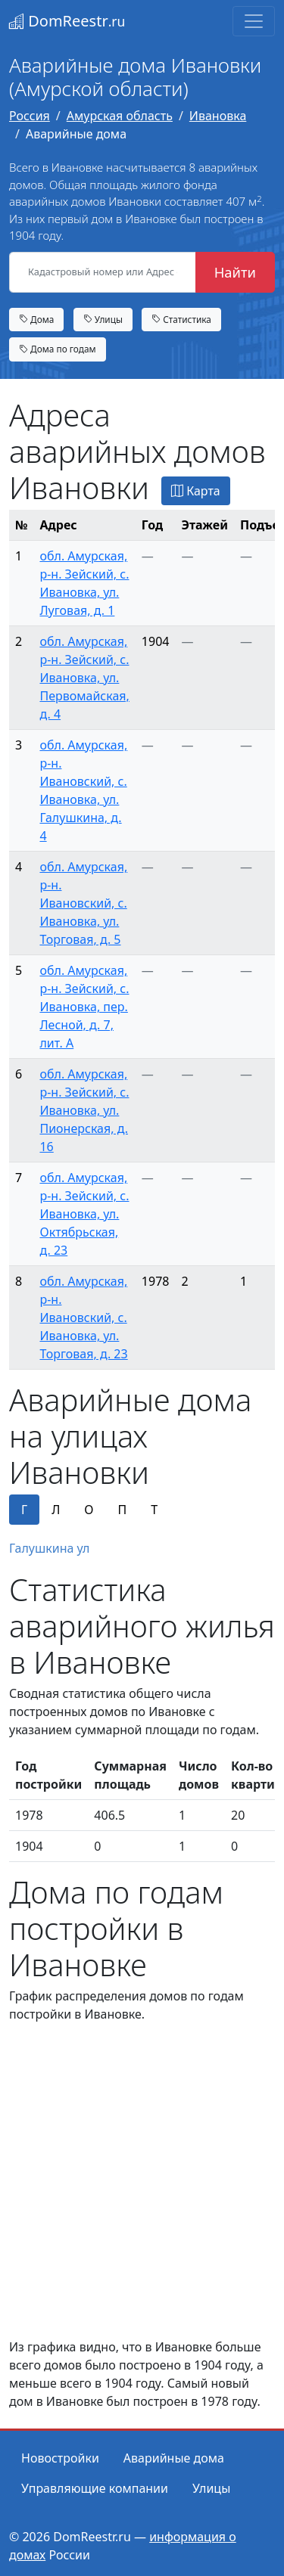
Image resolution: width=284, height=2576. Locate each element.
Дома (36, 319)
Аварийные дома (173, 2458)
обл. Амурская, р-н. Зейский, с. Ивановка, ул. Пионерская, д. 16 (84, 1110)
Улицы (103, 319)
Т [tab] (154, 1509)
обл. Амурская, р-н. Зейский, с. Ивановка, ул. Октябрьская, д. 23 (84, 1214)
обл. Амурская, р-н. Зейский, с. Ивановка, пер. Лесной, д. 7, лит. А (84, 1006)
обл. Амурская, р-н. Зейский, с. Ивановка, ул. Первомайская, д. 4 (84, 677)
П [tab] (122, 1509)
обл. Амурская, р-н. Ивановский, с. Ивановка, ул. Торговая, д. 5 (83, 903)
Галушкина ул (49, 1548)
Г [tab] (24, 1509)
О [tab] (88, 1509)
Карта (195, 491)
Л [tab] (55, 1509)
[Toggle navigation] (254, 21)
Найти (235, 271)
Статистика (181, 319)
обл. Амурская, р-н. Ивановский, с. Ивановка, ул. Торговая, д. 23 (83, 1317)
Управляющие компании (94, 2488)
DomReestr (67, 21)
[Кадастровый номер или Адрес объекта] (102, 272)
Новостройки (60, 2458)
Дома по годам (57, 349)
